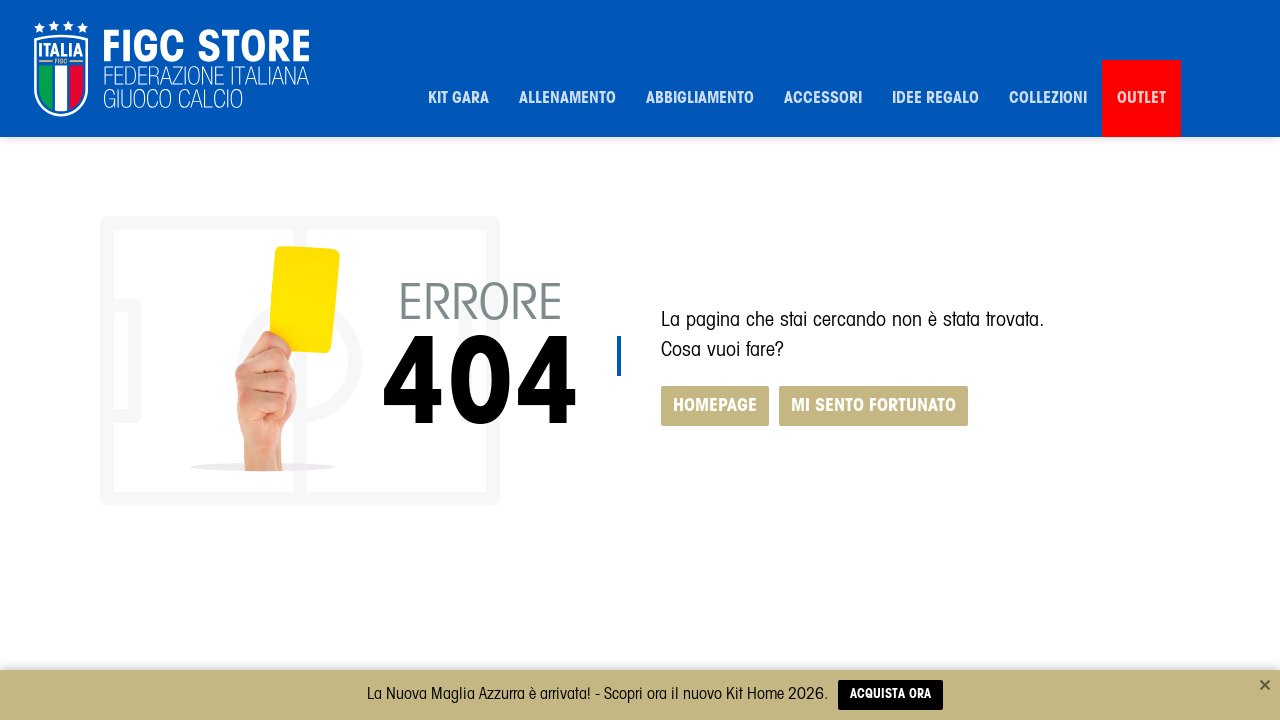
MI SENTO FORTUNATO (873, 406)
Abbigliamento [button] (700, 98)
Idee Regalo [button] (935, 98)
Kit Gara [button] (458, 98)
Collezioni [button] (1048, 98)
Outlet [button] (1141, 98)
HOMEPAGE (715, 406)
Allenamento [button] (567, 98)
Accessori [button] (823, 98)
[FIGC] (171, 69)
